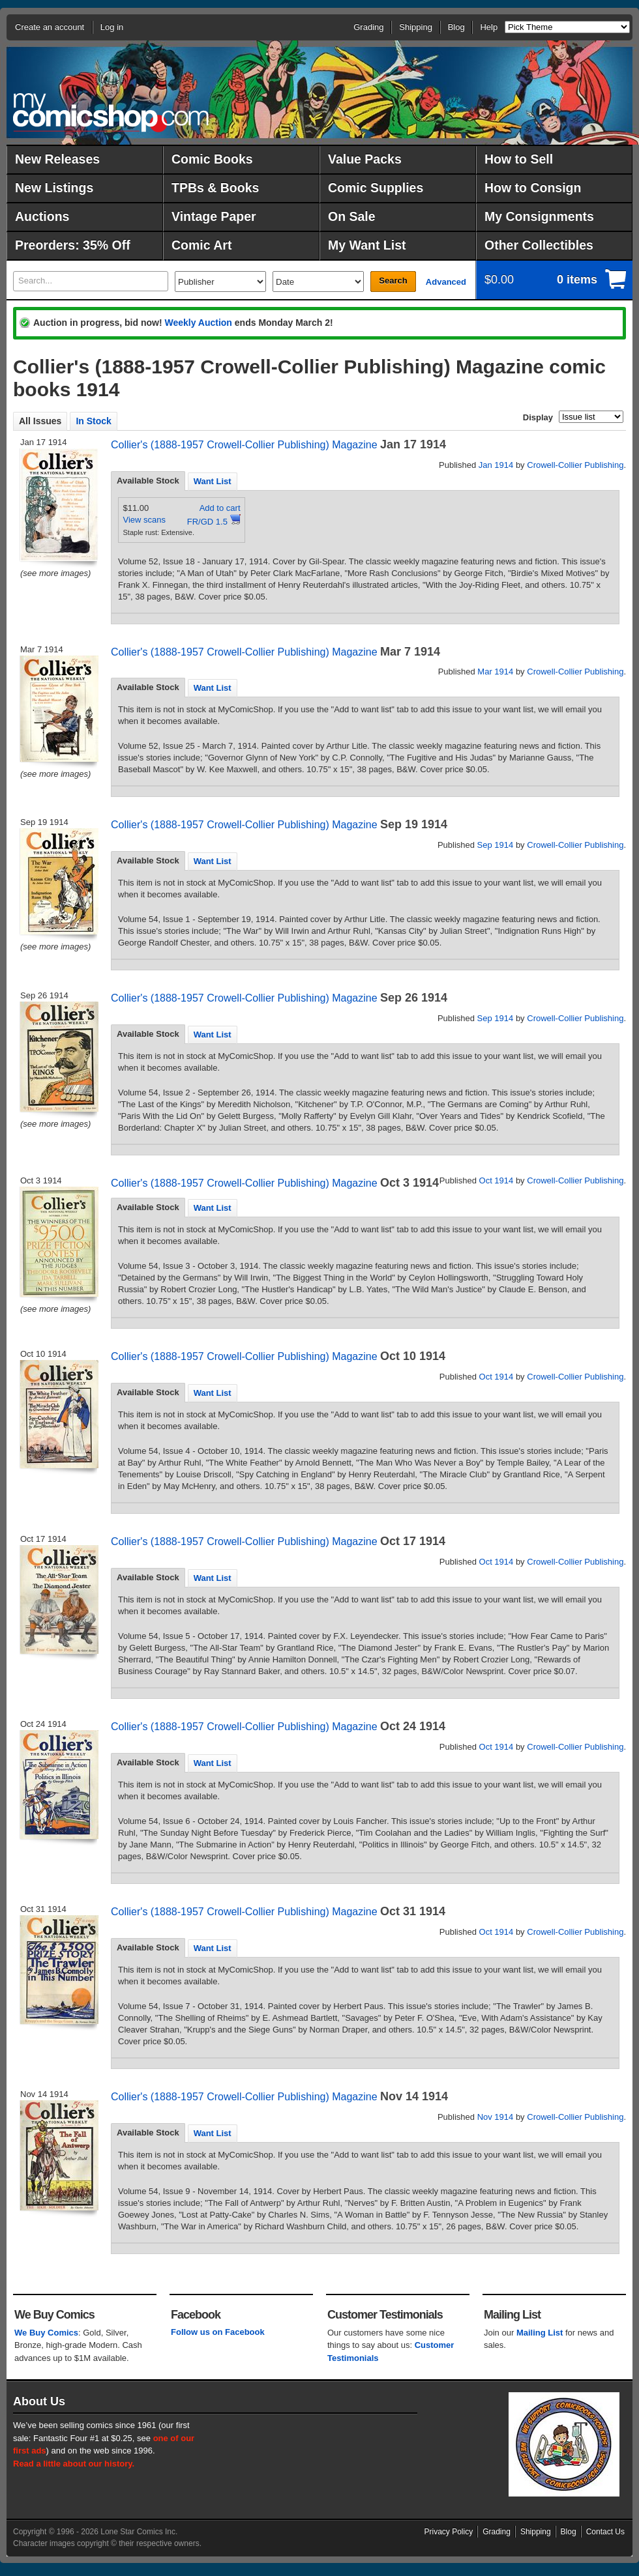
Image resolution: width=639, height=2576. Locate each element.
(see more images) (55, 573)
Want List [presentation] (212, 481)
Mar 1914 (495, 671)
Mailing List (539, 2332)
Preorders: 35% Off (72, 245)
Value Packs (365, 159)
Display (538, 417)
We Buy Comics (46, 2332)
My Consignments (539, 216)
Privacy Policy (448, 2531)
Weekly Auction (197, 322)
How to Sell (518, 159)
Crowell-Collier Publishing (575, 465)
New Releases (57, 159)
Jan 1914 (496, 465)
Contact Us (605, 2531)
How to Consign (532, 188)
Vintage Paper (213, 216)
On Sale (352, 216)
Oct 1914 (496, 1180)
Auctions (42, 216)
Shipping (415, 27)
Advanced (446, 282)
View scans (144, 520)
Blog (456, 27)
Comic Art (201, 245)
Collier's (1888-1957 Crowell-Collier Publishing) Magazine (244, 444)
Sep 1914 (495, 845)
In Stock (93, 421)
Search (393, 280)
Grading (368, 27)
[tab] (148, 481)
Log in (111, 27)
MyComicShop (111, 112)
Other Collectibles (538, 245)
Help (489, 27)
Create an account (49, 27)
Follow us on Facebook (218, 2332)
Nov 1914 (495, 2117)
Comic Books (212, 159)
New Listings (54, 188)
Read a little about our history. (73, 2463)
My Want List (367, 245)
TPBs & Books (215, 188)
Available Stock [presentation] (148, 480)
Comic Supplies (375, 188)
